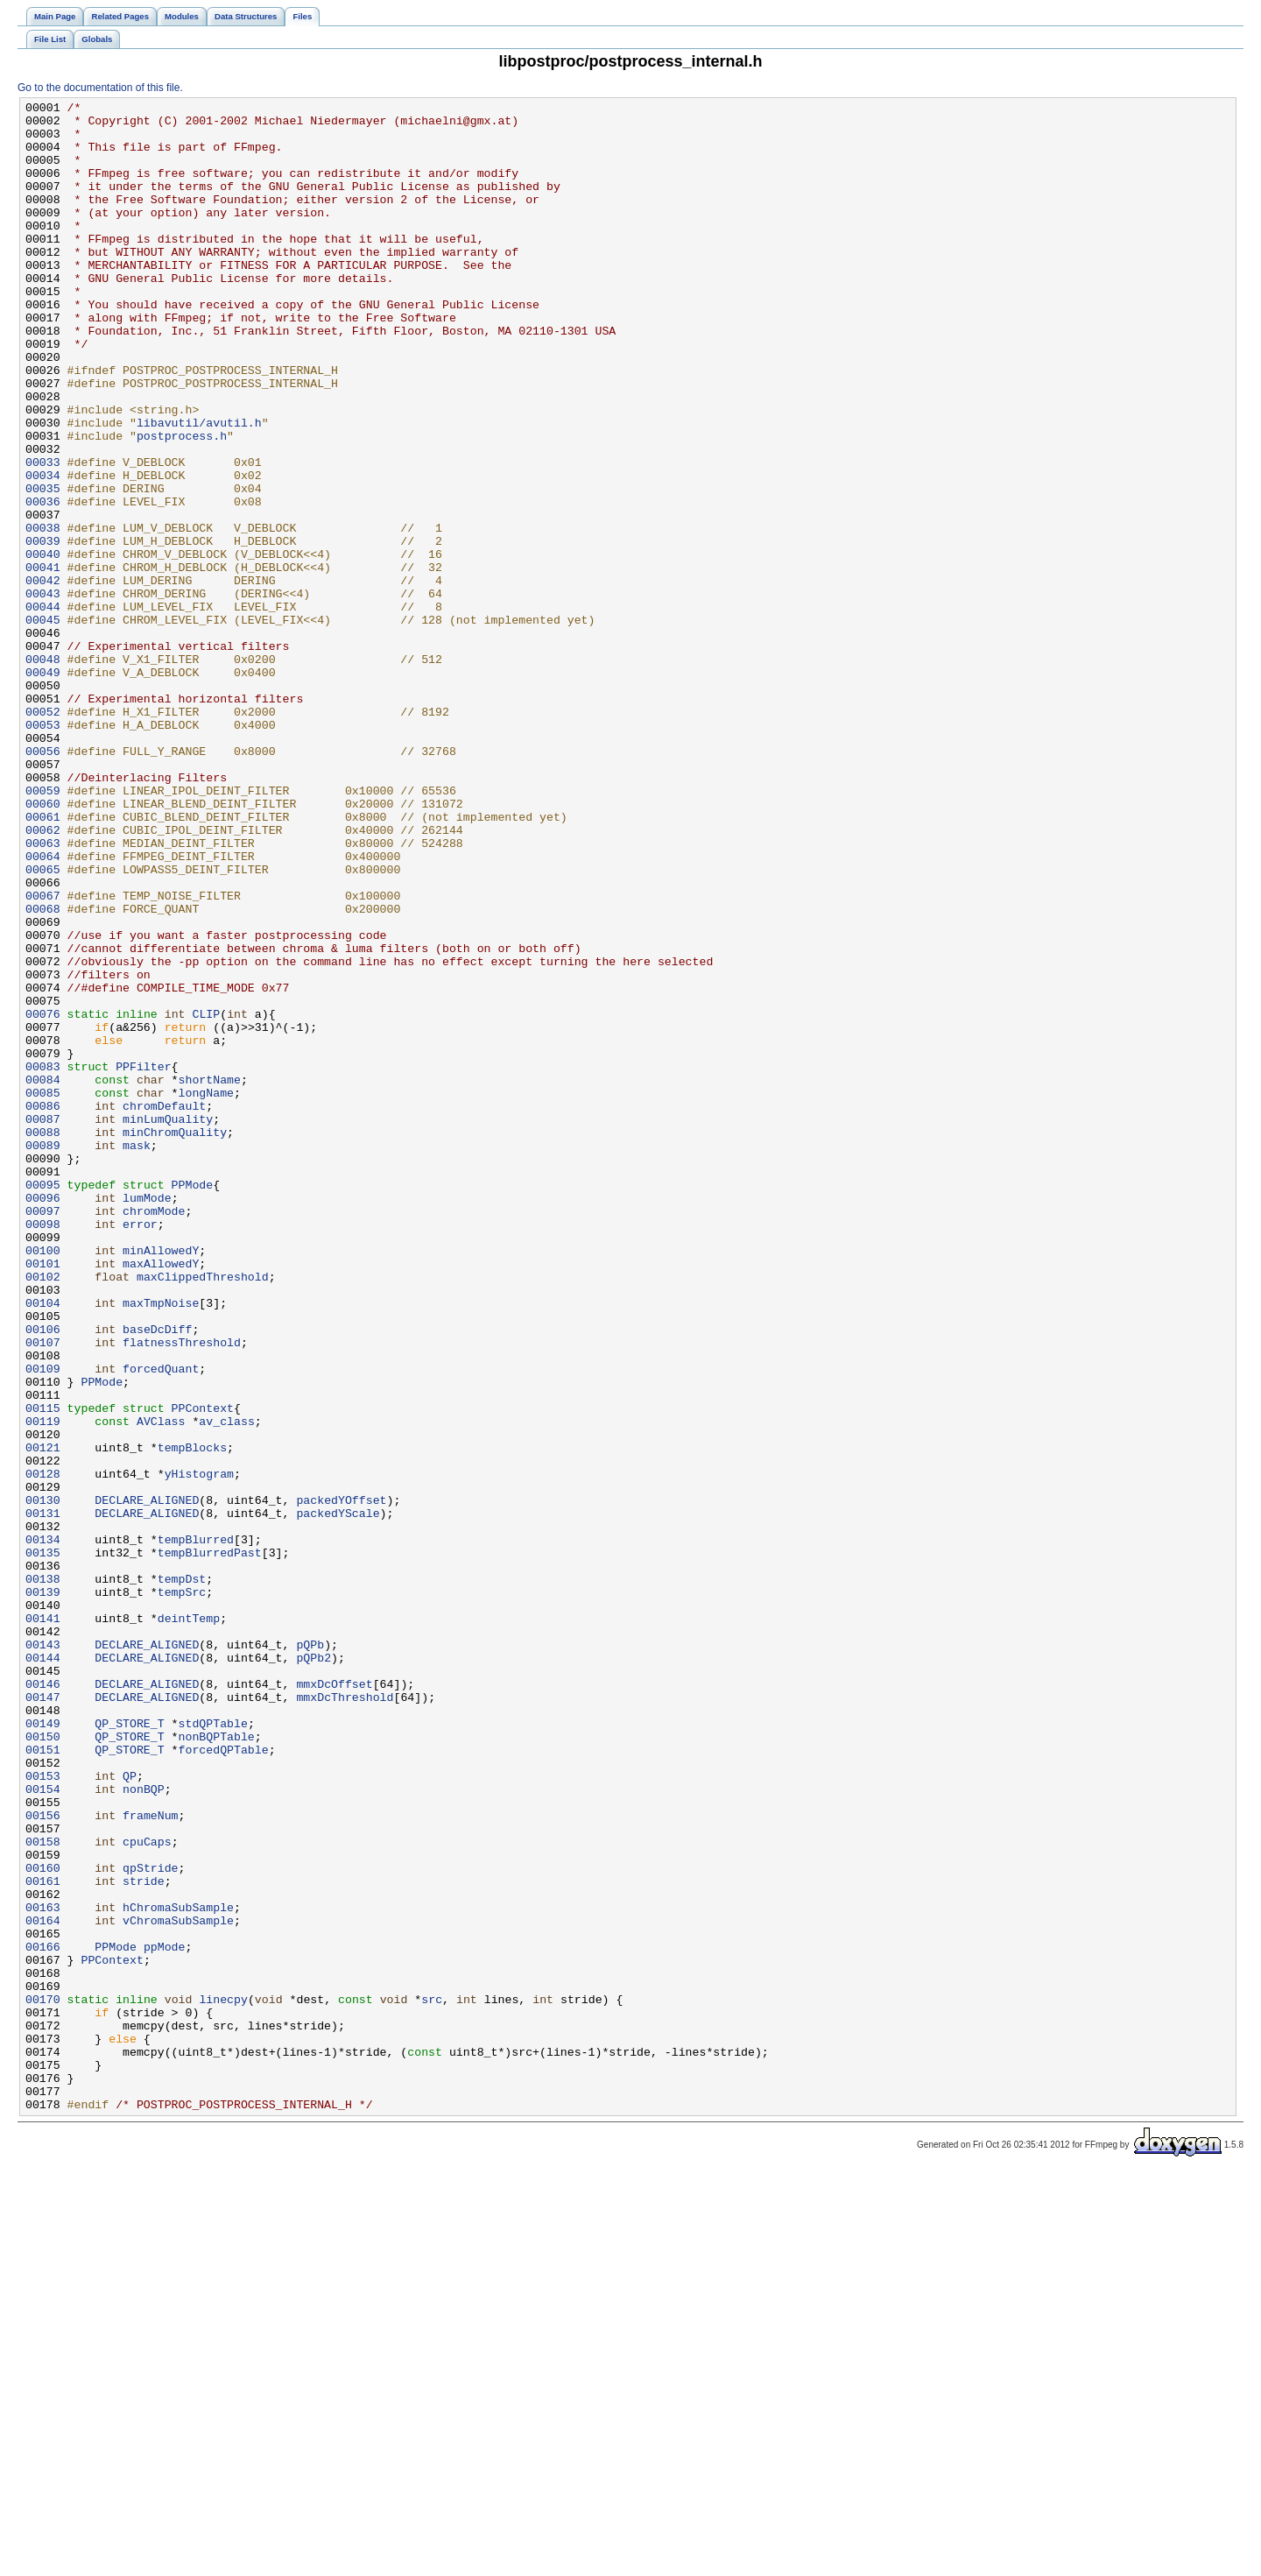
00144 (42, 1970)
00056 (42, 882)
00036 (42, 582)
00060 (42, 945)
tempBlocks (192, 1718)
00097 (42, 1434)
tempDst (182, 1875)
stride (144, 2238)
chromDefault (164, 1308)
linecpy (223, 2380)
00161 (42, 2238)
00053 (42, 850)
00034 (42, 551)
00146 (42, 2001)
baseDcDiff (157, 1576)
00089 (42, 1355)
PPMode (193, 1402)
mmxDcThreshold (344, 2017)
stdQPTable (213, 2049)
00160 (42, 2222)
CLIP (206, 1197)
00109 (42, 1623)
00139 (42, 1891)
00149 (42, 2049)
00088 (42, 1339)
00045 (42, 724)
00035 (42, 567)
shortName (210, 1276)
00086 (42, 1308)
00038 (42, 614)
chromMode (154, 1434)
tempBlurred (196, 1828)
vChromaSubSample (178, 2285)
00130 (42, 1781)
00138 (42, 1875)
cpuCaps (147, 2190)
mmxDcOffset (334, 2001)
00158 (42, 2190)
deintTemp (189, 1922)
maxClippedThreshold (203, 1513)
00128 (42, 1749)
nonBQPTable (217, 2064)
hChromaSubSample (178, 2269)
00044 (42, 708)
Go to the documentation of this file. (100, 87)
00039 (42, 630)
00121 (42, 1718)
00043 (42, 693)
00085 (42, 1292)
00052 (42, 835)
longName (206, 1292)
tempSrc (182, 1891)
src (431, 2380)
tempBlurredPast (210, 1844)
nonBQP (144, 2127)
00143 (42, 1954)
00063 (42, 992)
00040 (42, 645)
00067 (42, 1055)
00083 (42, 1260)
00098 (42, 1449)
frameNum (150, 2159)
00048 (42, 772)
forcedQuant (161, 1623)
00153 (42, 2112)
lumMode (147, 1418)
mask (137, 1355)
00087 (42, 1323)
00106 (42, 1576)
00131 (42, 1796)
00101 (42, 1497)
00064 (42, 1008)
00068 (42, 1071)
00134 (42, 1828)
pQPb (310, 1954)
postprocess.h (182, 504)
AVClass (161, 1686)
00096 (42, 1418)
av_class (226, 1686)
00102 (42, 1513)
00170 (42, 2380)
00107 (42, 1591)
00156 (42, 2159)
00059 (42, 929)
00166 (42, 2317)
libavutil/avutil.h (199, 488)
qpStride (150, 2222)
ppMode (165, 2317)
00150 (42, 2064)
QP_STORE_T (129, 2049)
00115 (42, 1670)
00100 (42, 1481)
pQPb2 (313, 1970)
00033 (42, 535)
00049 (42, 787)
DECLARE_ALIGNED (147, 1781)
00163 (42, 2269)
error (140, 1449)
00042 (42, 677)
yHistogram (199, 1749)
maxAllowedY (161, 1497)
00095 (42, 1402)
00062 (42, 977)
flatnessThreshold (182, 1591)
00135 (42, 1844)
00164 (42, 2285)
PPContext (203, 1670)
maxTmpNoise (161, 1544)
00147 (42, 2017)
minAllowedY (161, 1481)
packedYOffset (341, 1781)
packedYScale (337, 1796)
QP (130, 2112)
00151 (42, 2080)
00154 (42, 2127)
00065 (42, 1024)
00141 (42, 1922)
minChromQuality (175, 1339)
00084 (42, 1276)
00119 (42, 1686)
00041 (42, 661)
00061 (42, 961)
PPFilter (143, 1260)
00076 (42, 1197)
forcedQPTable (224, 2080)
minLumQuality (168, 1323)
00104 (42, 1544)
